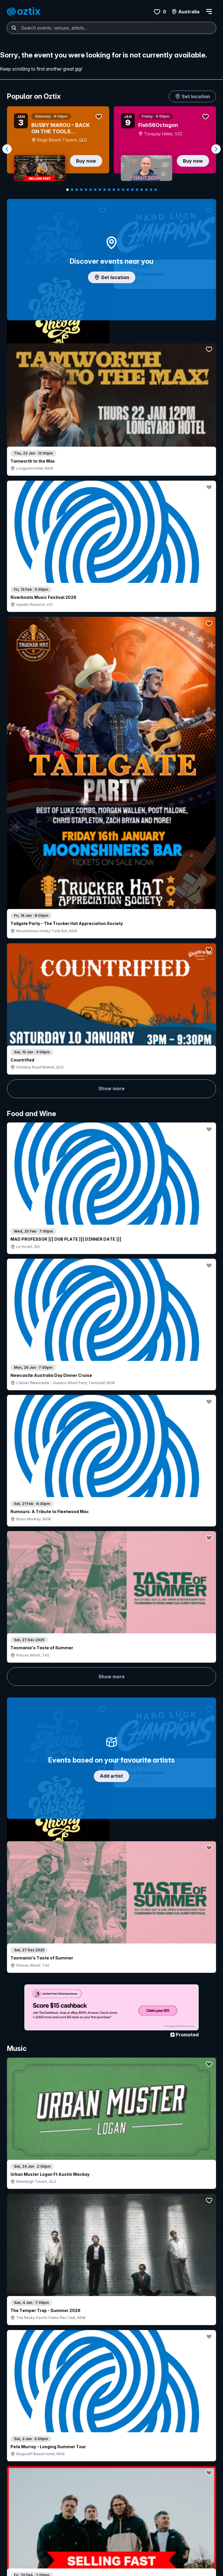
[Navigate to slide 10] (109, 189)
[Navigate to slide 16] (137, 189)
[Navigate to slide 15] (132, 189)
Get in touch (115, 2502)
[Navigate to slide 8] (100, 189)
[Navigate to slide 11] (114, 189)
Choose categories (111, 1100)
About (169, 2500)
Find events (20, 2500)
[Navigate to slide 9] (104, 189)
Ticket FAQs (21, 2517)
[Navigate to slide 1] (67, 189)
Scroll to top (111, 2420)
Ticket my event (86, 2514)
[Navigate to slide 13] (123, 189)
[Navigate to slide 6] (90, 189)
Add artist (111, 686)
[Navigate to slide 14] (127, 189)
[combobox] (111, 28)
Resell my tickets (25, 2509)
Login (81, 2502)
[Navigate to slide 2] (72, 189)
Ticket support (23, 2525)
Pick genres (111, 1514)
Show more (111, 400)
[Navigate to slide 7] (95, 189)
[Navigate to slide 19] (151, 189)
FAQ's (77, 2524)
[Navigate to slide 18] (146, 189)
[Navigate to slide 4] (81, 189)
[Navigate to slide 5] (86, 189)
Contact (171, 2509)
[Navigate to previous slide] (7, 149)
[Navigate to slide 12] (118, 189)
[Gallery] (111, 149)
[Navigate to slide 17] (141, 189)
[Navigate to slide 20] (155, 189)
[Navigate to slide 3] (76, 189)
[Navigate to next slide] (216, 149)
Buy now (86, 161)
